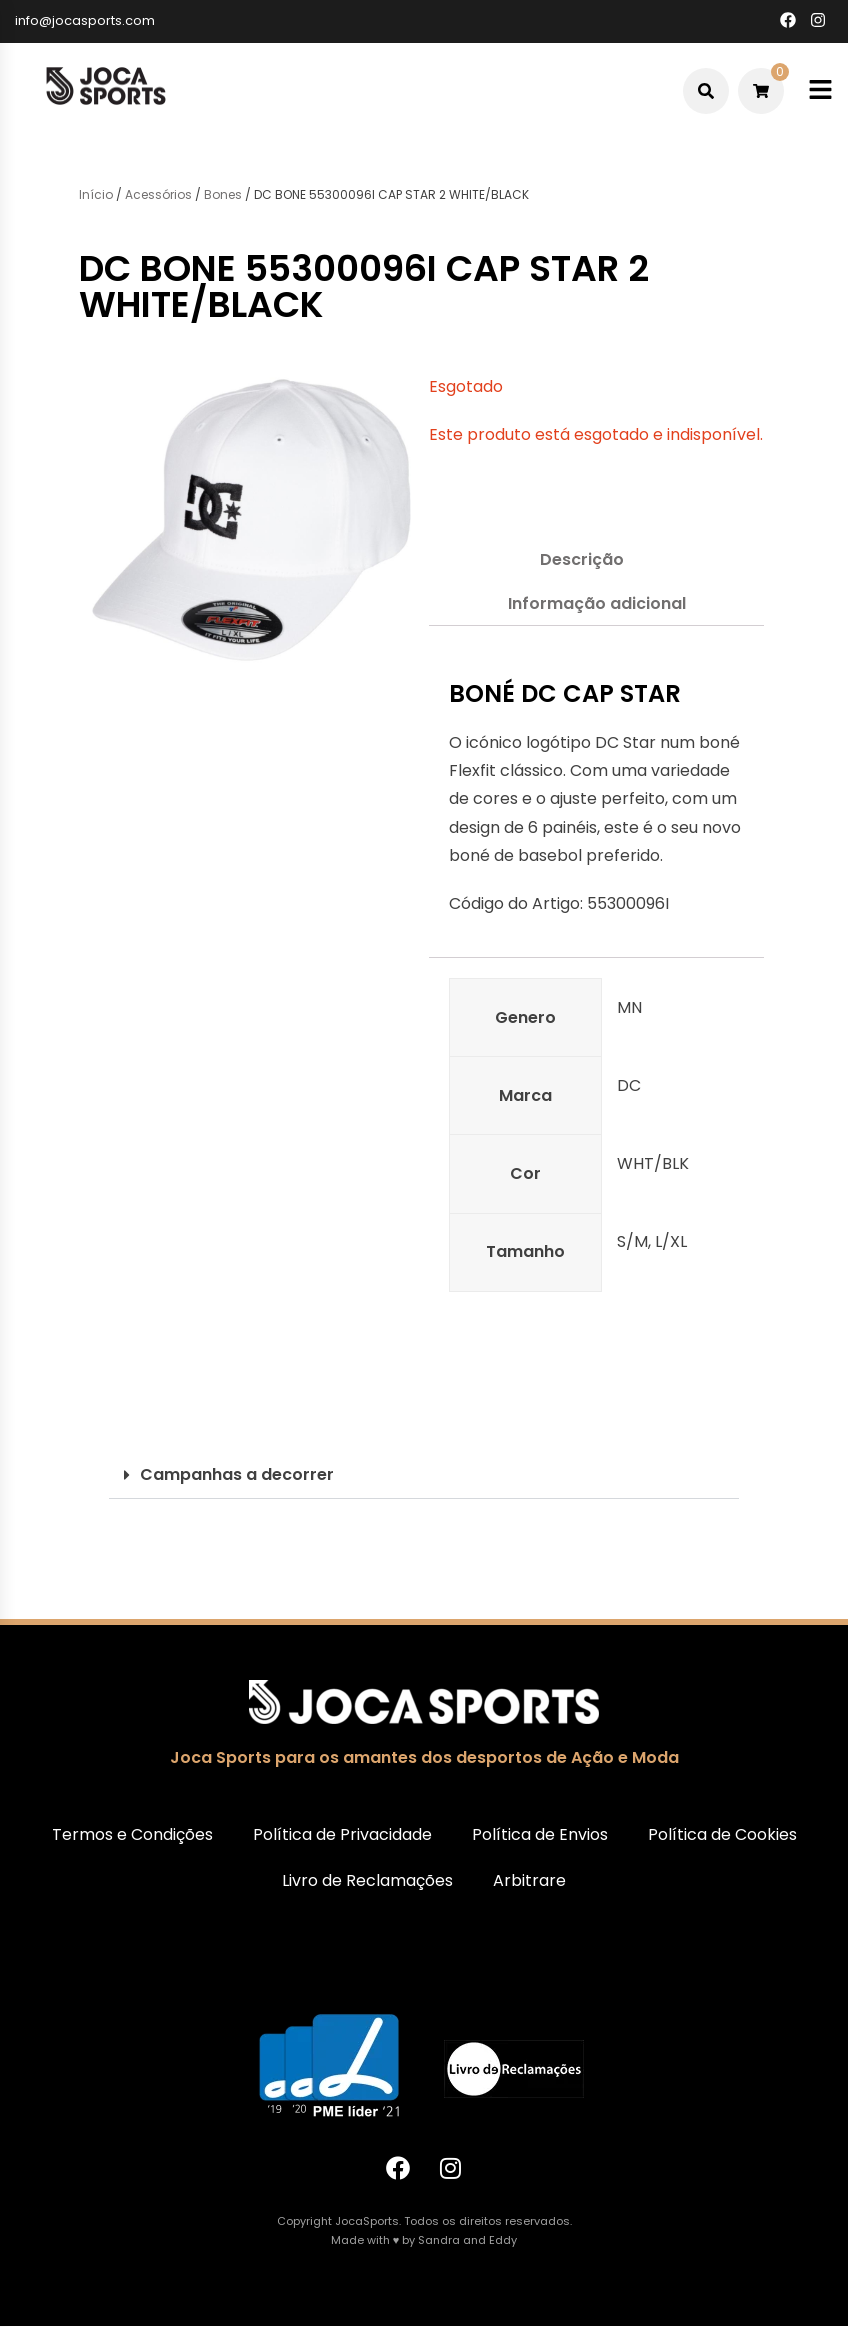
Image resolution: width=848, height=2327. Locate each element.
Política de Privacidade (342, 1834)
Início (96, 194)
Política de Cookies (722, 1834)
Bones (223, 194)
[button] (424, 1475)
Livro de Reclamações (367, 1880)
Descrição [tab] (582, 559)
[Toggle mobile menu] (820, 90)
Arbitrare (529, 1880)
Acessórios (158, 194)
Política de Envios (540, 1834)
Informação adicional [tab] (597, 603)
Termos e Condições (132, 1834)
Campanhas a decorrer (237, 1474)
